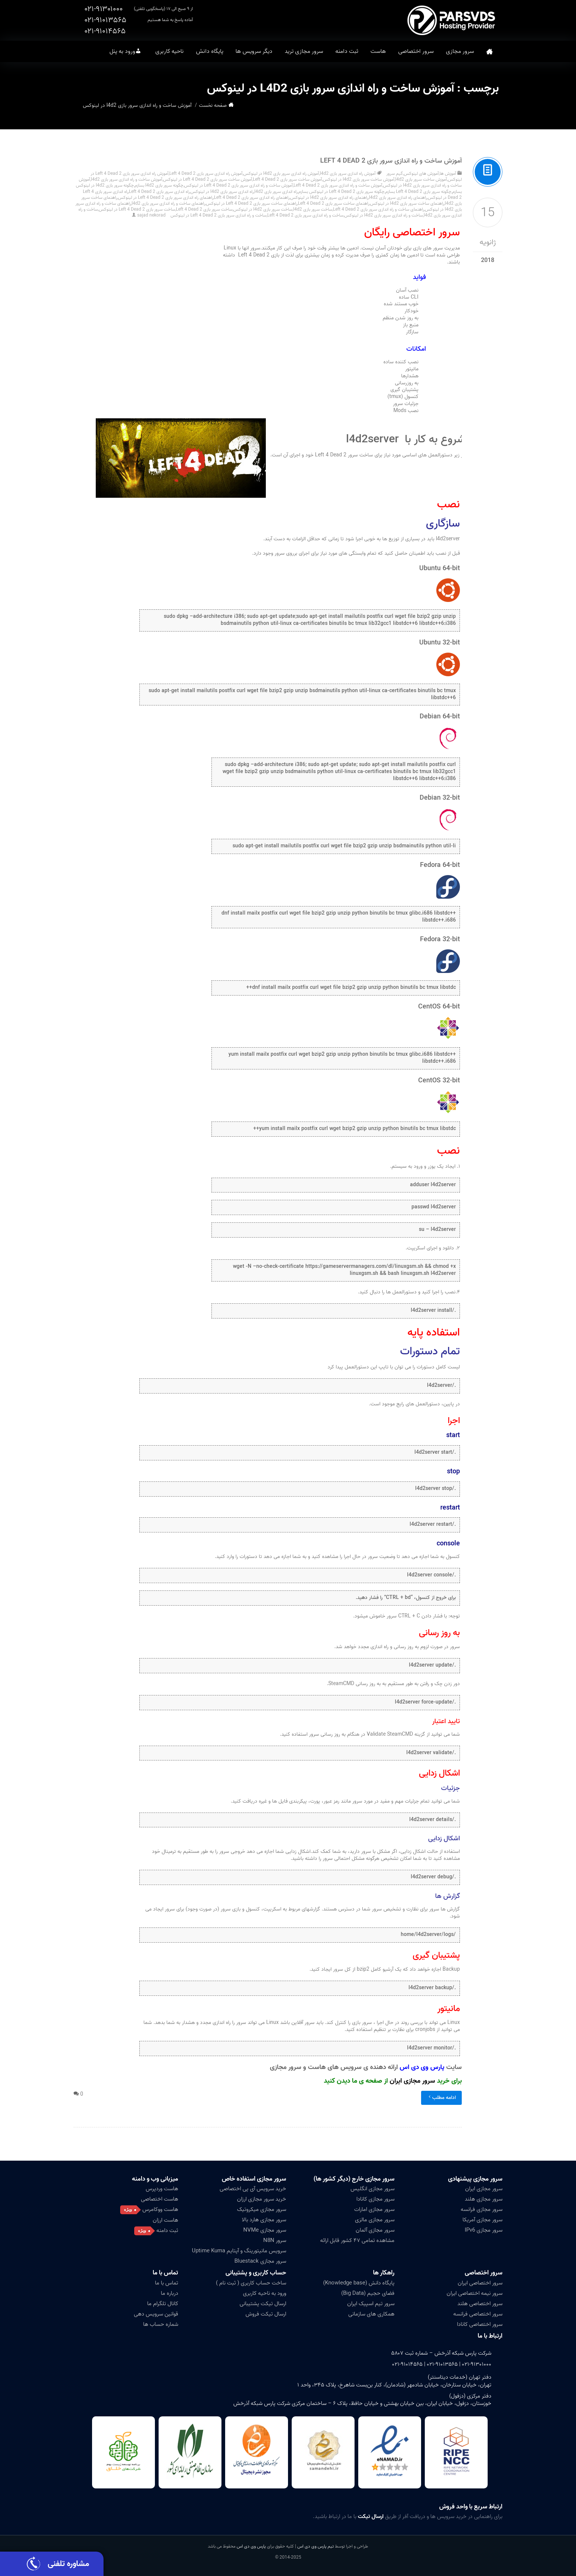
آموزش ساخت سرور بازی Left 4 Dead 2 (287, 179)
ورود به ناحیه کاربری (264, 2293)
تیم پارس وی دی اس (315, 2546)
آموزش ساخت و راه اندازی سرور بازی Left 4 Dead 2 (391, 161)
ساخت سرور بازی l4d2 (312, 209)
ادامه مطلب (441, 2097)
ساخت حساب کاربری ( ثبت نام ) (251, 2283)
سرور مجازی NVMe (264, 2230)
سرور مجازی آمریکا (482, 2219)
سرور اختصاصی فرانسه (477, 2314)
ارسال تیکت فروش (265, 2314)
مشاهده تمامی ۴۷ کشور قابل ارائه (357, 2240)
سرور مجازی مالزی (374, 2219)
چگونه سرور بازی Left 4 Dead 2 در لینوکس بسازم (341, 191)
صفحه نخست (489, 51)
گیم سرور (394, 173)
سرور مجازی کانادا (375, 2199)
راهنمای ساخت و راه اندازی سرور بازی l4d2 (168, 203)
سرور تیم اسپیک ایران (370, 2303)
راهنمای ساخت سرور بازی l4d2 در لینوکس (407, 203)
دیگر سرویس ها (254, 51)
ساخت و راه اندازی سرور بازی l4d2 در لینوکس (383, 215)
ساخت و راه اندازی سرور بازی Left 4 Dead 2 (305, 215)
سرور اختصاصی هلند (479, 2303)
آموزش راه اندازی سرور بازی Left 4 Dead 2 (206, 173)
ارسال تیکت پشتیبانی (263, 2303)
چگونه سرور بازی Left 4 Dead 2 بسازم (418, 191)
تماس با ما (165, 2273)
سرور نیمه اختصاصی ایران (474, 2293)
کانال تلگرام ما (162, 2303)
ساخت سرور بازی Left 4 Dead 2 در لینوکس (137, 209)
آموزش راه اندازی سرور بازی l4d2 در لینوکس (281, 173)
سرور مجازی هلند (483, 2199)
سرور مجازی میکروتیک (261, 2209)
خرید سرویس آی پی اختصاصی (253, 2188)
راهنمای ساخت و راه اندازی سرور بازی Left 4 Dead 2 (378, 209)
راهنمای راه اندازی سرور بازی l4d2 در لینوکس (329, 197)
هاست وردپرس (162, 2188)
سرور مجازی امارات (374, 2209)
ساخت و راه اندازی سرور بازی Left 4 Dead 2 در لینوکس (218, 215)
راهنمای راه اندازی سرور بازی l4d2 (398, 197)
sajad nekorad (151, 215)
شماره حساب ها (160, 2324)
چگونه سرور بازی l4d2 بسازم (159, 185)
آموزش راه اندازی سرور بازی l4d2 (348, 173)
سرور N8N (274, 2240)
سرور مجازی (460, 51)
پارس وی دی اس (251, 2546)
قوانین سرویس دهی (156, 2314)
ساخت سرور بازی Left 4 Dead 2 (204, 209)
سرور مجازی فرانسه (481, 2209)
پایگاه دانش (209, 51)
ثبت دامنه (346, 51)
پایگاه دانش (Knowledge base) (358, 2283)
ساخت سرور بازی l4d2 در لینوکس (262, 209)
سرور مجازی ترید (304, 51)
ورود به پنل (122, 51)
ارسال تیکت (370, 2516)
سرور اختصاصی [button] (416, 51)
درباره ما (169, 2293)
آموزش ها (448, 173)
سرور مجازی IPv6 (483, 2230)
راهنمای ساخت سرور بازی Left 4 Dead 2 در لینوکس (251, 203)
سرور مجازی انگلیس (372, 2188)
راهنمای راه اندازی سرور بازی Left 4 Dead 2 (251, 197)
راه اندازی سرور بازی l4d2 (276, 191)
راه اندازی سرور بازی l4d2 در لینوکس (222, 191)
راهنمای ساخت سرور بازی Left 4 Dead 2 (333, 203)
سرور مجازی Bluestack (260, 2261)
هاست (378, 51)
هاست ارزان (165, 2220)
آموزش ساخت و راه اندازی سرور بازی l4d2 (126, 179)
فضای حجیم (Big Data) (367, 2293)
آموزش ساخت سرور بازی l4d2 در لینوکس (358, 179)
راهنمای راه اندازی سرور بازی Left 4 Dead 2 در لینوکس (165, 197)
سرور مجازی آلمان (375, 2230)
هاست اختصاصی (159, 2199)
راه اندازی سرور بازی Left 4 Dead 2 (159, 191)
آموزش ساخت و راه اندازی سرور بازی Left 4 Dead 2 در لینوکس (238, 185)
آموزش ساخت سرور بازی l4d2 (421, 179)
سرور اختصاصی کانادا (479, 2324)
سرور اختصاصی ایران (480, 2283)
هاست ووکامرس (160, 2209)
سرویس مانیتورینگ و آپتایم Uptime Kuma (239, 2250)
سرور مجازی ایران (412, 2081)
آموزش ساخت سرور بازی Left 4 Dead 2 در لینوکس (207, 179)
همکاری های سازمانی (371, 2314)
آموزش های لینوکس (421, 173)
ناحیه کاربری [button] (169, 51)
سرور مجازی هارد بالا (264, 2219)
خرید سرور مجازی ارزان (261, 2199)
